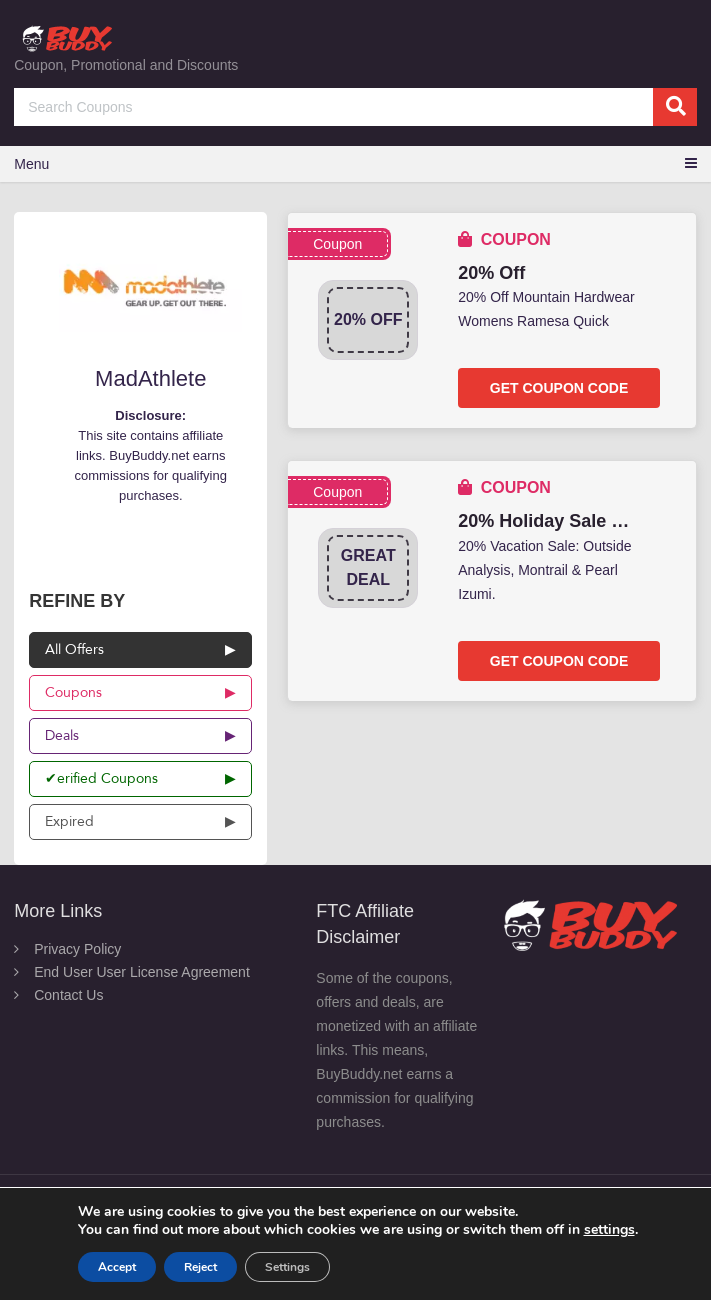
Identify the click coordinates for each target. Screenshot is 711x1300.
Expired (69, 821)
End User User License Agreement (142, 972)
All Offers (74, 649)
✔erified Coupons (101, 778)
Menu (31, 164)
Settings (287, 1267)
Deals (62, 735)
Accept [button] (117, 1267)
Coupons (73, 692)
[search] (675, 107)
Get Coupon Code (559, 388)
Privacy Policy (77, 949)
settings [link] (609, 1229)
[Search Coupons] (355, 107)
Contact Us (68, 995)
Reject (200, 1267)
